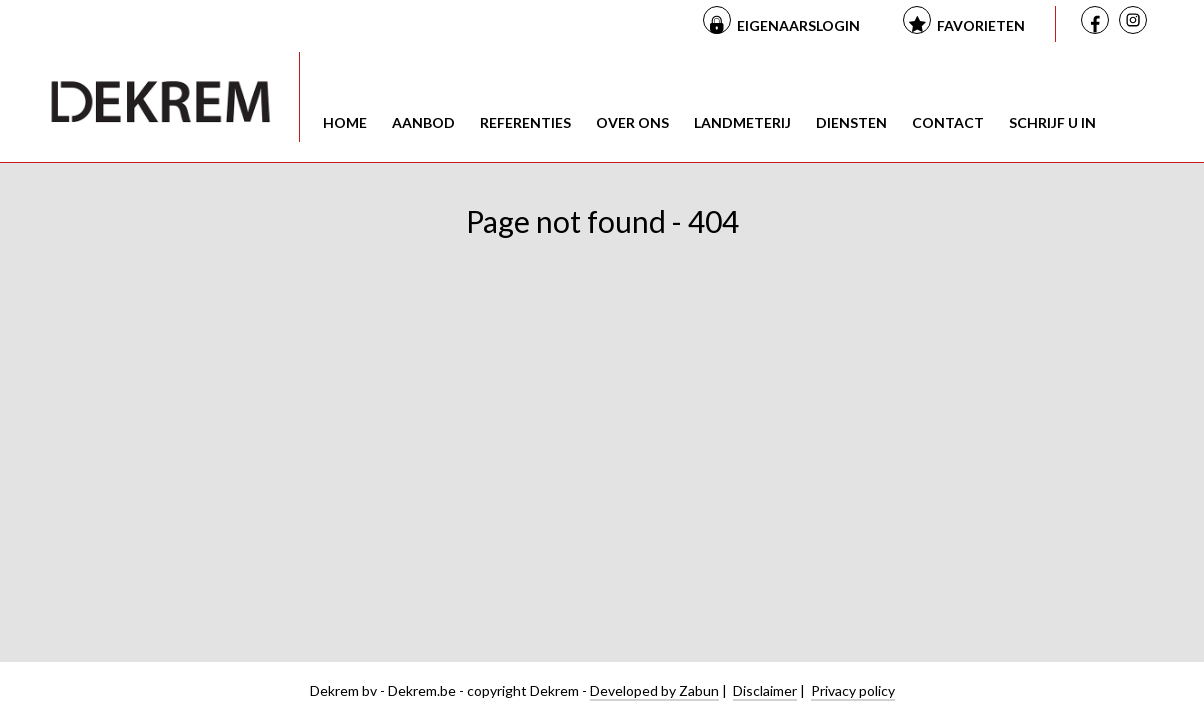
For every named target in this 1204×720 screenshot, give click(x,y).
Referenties (525, 122)
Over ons (632, 122)
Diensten (851, 122)
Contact (948, 122)
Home (345, 122)
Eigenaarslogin (798, 25)
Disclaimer (765, 690)
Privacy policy (853, 690)
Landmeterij (742, 122)
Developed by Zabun (654, 690)
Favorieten (981, 25)
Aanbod (423, 122)
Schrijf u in (1052, 122)
